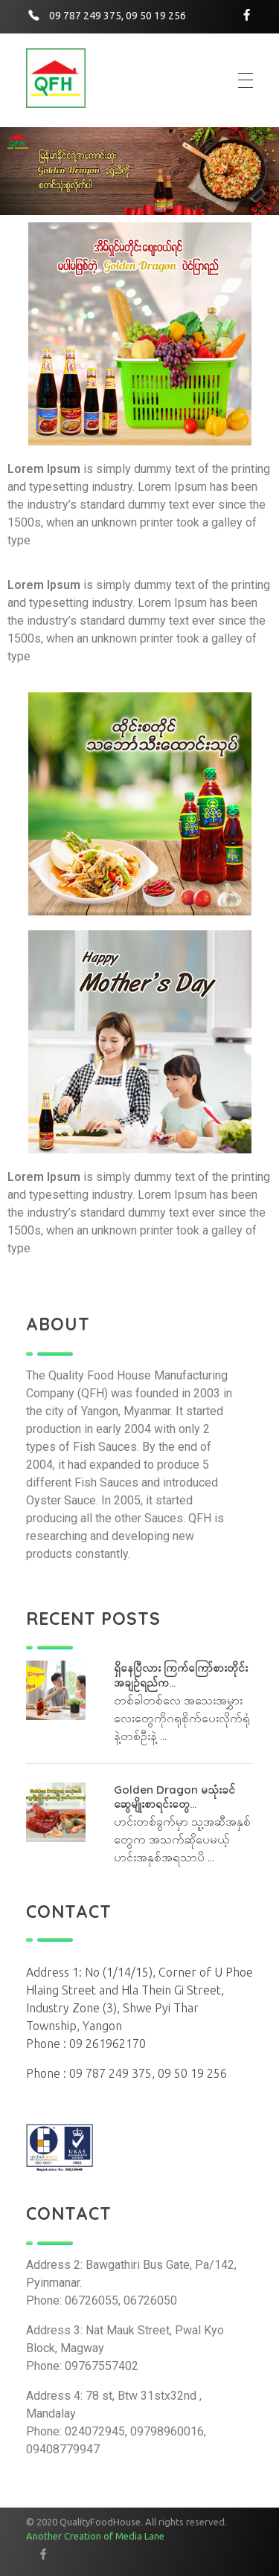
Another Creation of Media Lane (95, 2536)
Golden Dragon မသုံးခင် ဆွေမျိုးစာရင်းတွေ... (174, 1797)
